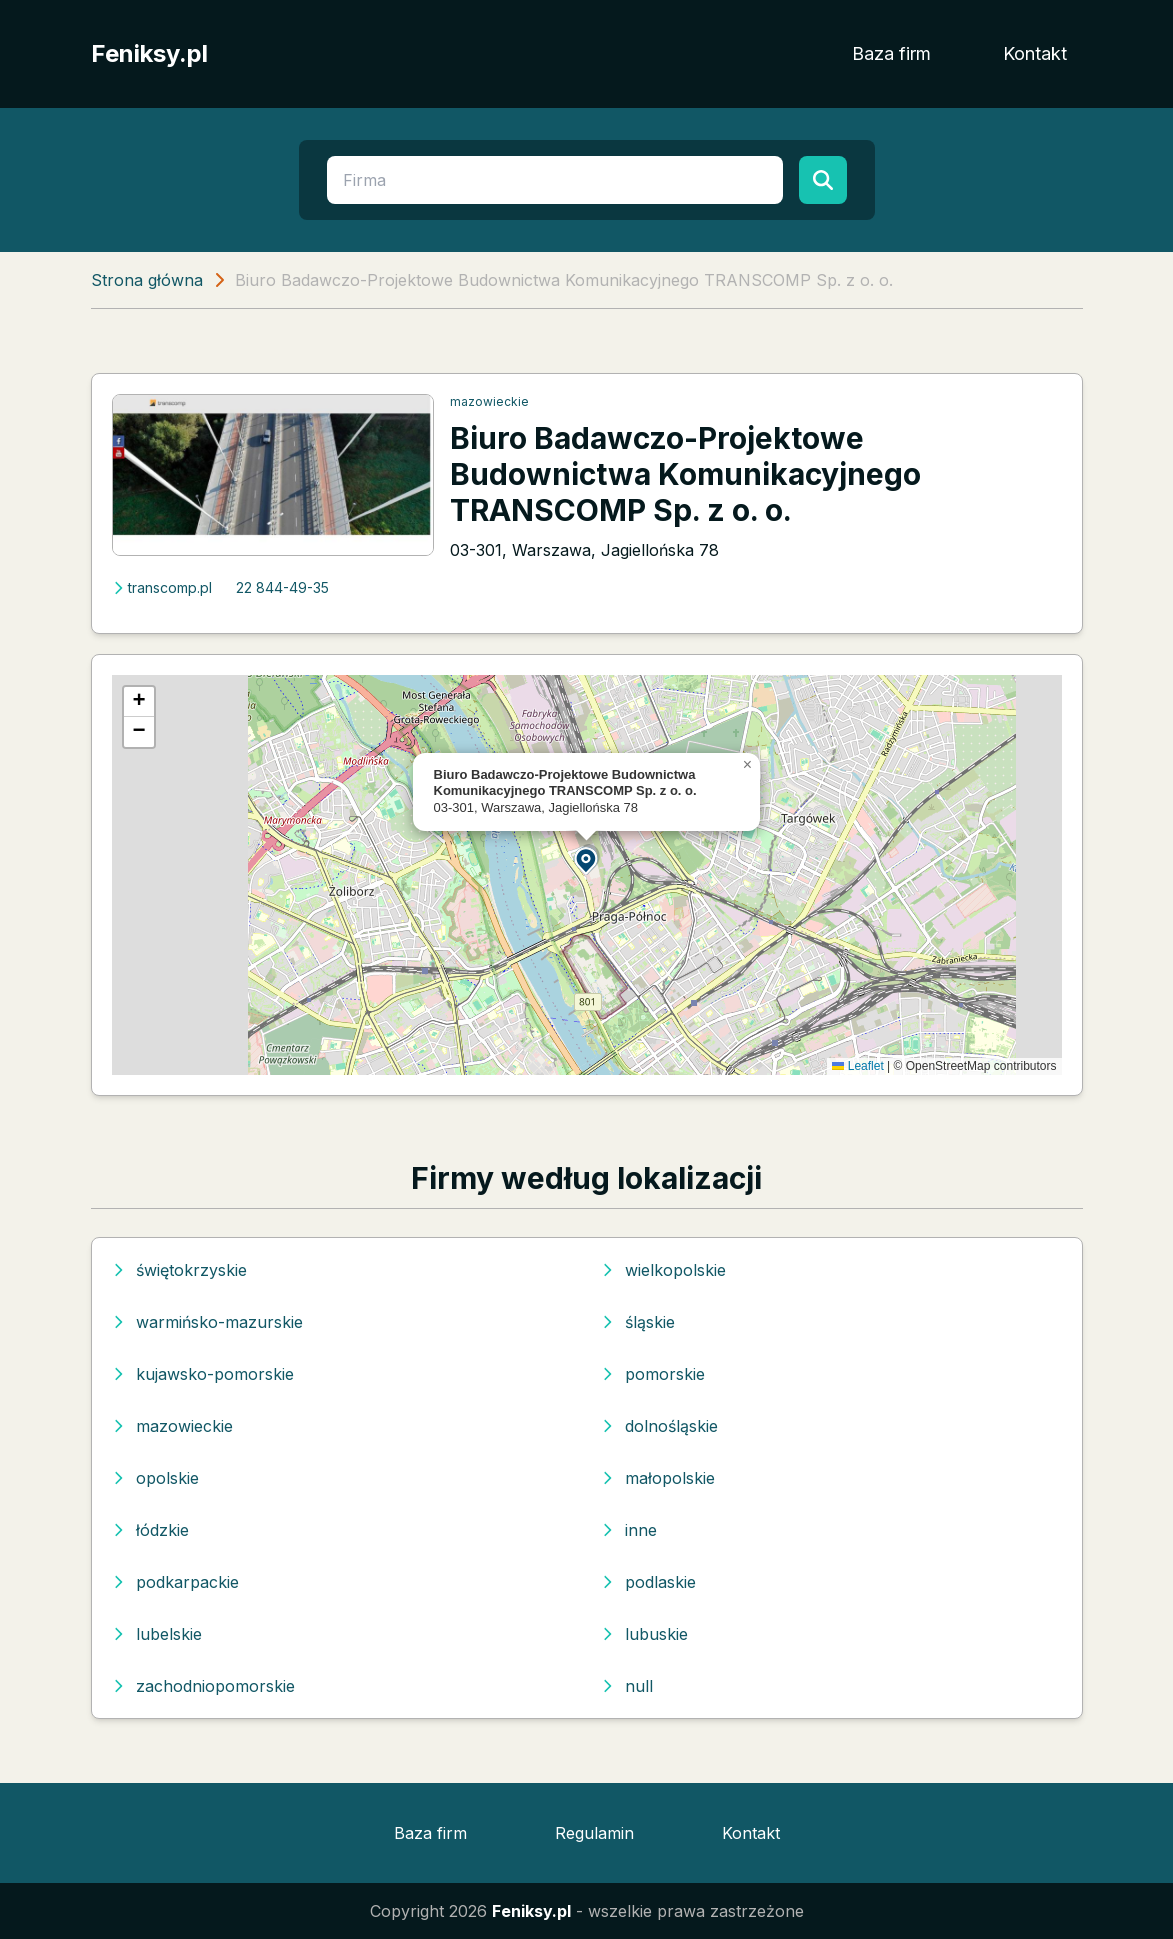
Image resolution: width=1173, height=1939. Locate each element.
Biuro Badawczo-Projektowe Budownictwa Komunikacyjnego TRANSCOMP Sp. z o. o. (685, 474)
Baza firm (891, 53)
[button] (587, 859)
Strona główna (147, 280)
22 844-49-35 (282, 587)
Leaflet (857, 1066)
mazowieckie (489, 401)
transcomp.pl (162, 587)
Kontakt (1035, 53)
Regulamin (594, 1833)
